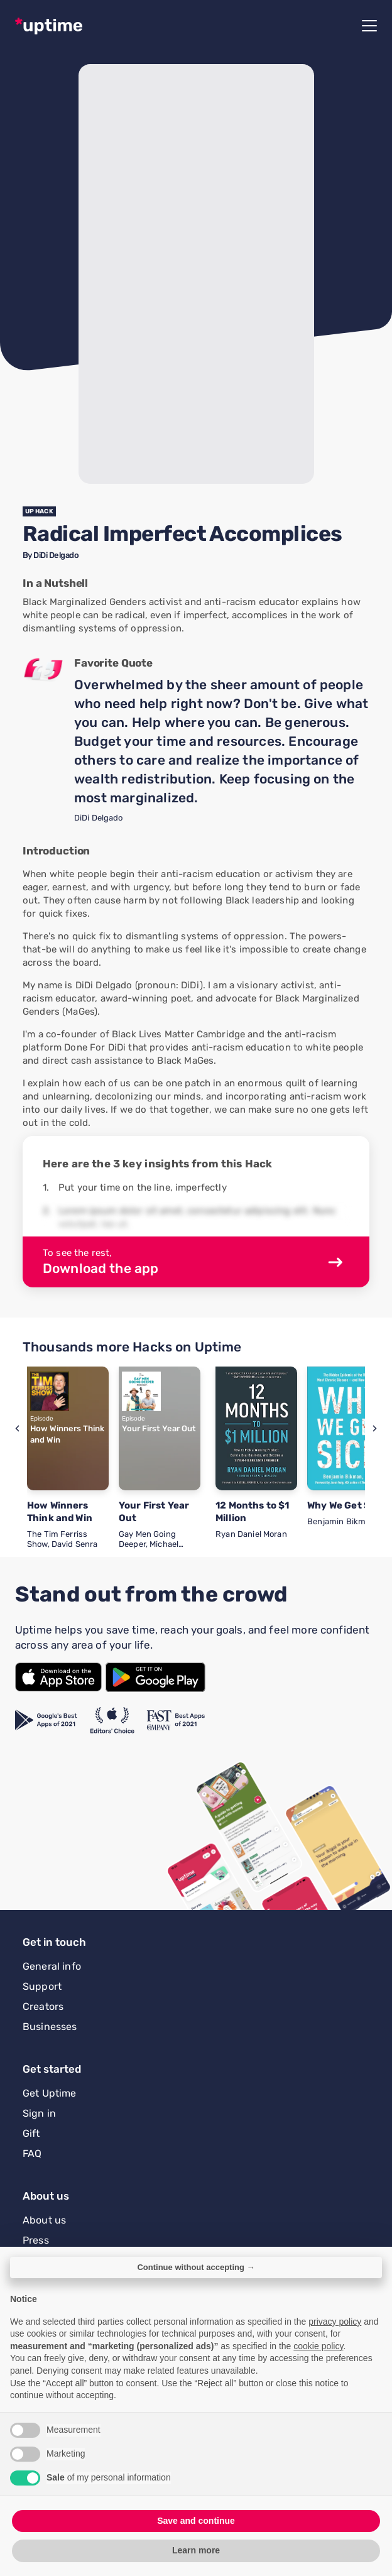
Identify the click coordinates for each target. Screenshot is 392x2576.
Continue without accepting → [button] (195, 2267)
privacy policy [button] (334, 2322)
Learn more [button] (196, 2550)
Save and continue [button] (196, 2521)
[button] (17, 1428)
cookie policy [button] (318, 2346)
